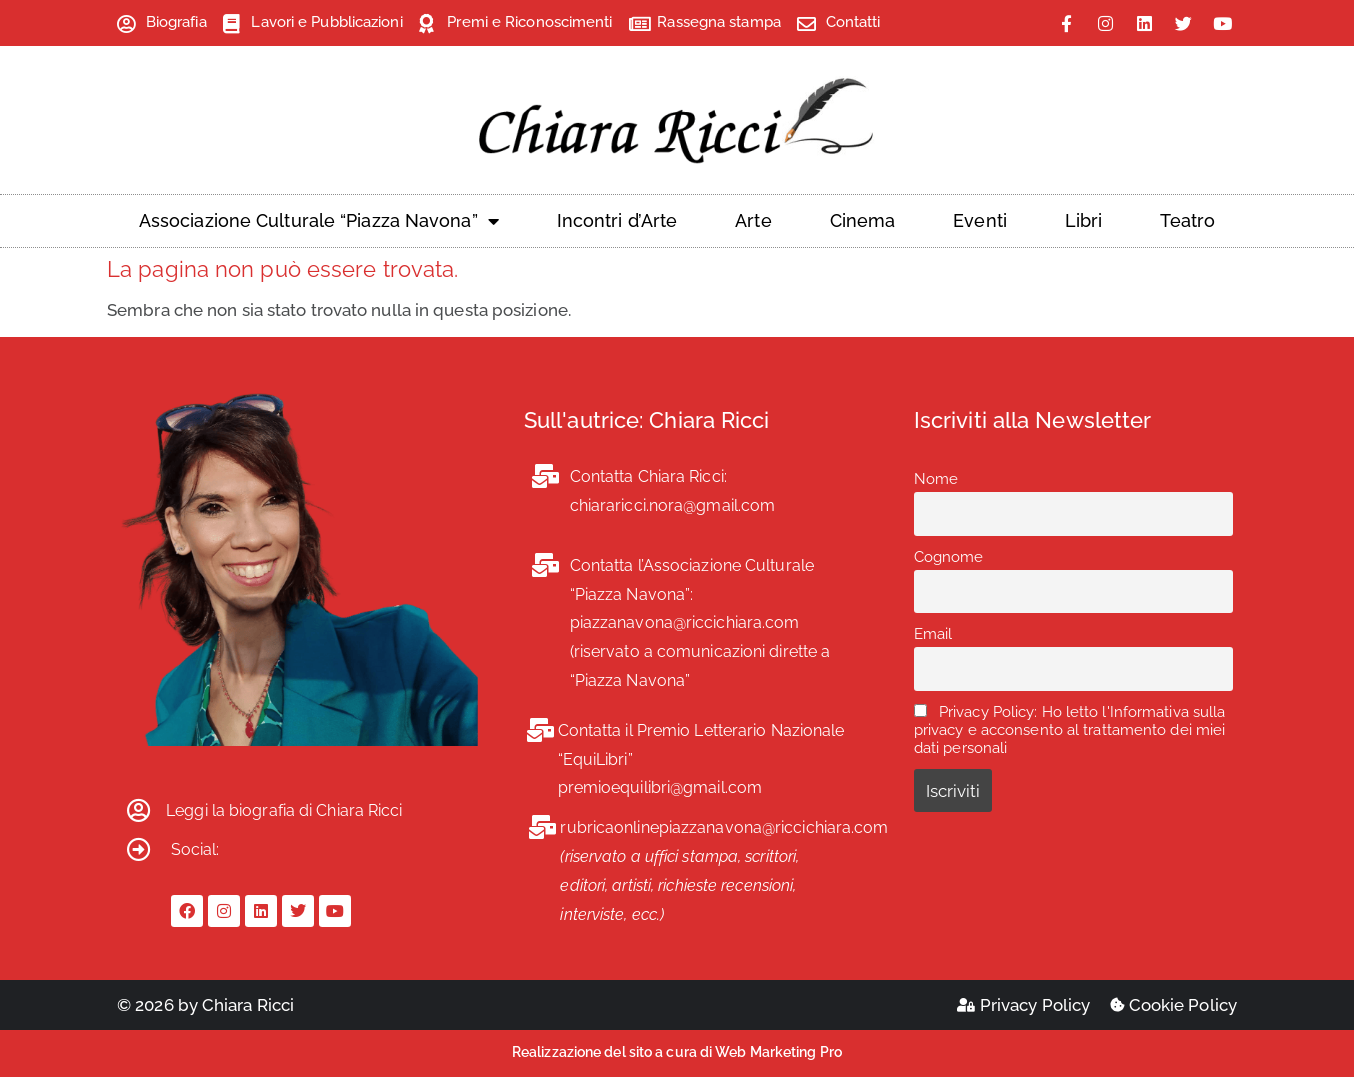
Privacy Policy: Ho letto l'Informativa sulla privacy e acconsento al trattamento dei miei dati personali (1070, 730)
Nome (936, 479)
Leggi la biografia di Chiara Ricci (284, 810)
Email (933, 634)
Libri (1084, 220)
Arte (753, 220)
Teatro (1187, 220)
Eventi (980, 220)
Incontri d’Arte (617, 220)
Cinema (863, 220)
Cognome (949, 557)
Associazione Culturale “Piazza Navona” (319, 221)
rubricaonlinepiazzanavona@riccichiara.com (724, 827)
